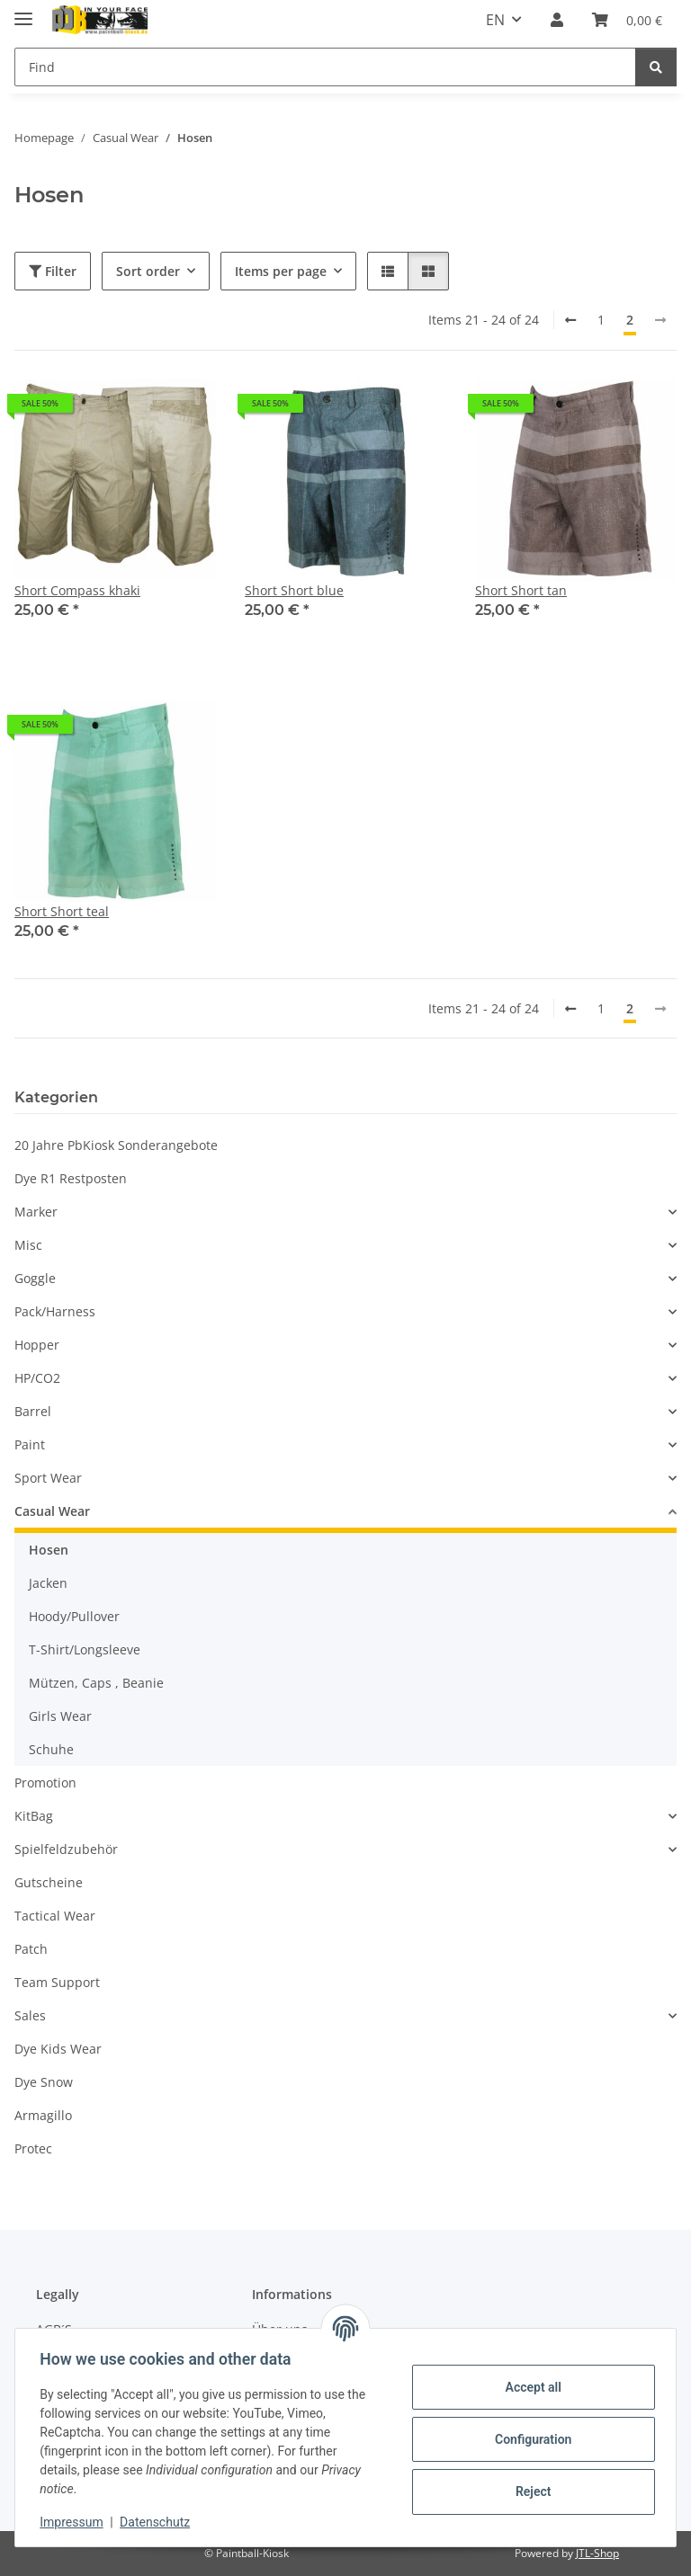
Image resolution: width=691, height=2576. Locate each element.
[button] (557, 20)
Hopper (36, 1344)
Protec (33, 2148)
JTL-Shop (597, 2553)
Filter (52, 271)
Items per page (281, 271)
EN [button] (495, 20)
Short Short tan (521, 590)
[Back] (570, 320)
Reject (529, 2491)
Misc (28, 1244)
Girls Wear (60, 1716)
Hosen (48, 1549)
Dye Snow (43, 2081)
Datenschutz (159, 2522)
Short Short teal (61, 911)
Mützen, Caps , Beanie (96, 1682)
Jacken (48, 1582)
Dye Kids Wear (58, 2048)
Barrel (32, 1411)
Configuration (528, 2439)
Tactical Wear (54, 1915)
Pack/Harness (54, 1311)
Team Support (57, 1982)
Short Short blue (294, 590)
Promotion (45, 1782)
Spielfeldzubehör (66, 1849)
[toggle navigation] (23, 11)
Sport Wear (48, 1477)
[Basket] (627, 20)
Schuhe (51, 1749)
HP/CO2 (37, 1377)
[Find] (325, 67)
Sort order (148, 271)
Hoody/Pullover (74, 1616)
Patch (31, 1948)
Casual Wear (52, 1511)
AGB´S (54, 2329)
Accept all (529, 2387)
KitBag (33, 1815)
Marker (36, 1211)
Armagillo (43, 2115)
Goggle (35, 1278)
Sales (30, 2015)
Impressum (75, 2522)
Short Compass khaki (77, 590)
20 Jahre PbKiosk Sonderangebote (116, 1145)
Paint (29, 1444)
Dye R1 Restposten (70, 1178)
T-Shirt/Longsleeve (84, 1649)
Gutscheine (48, 1882)
